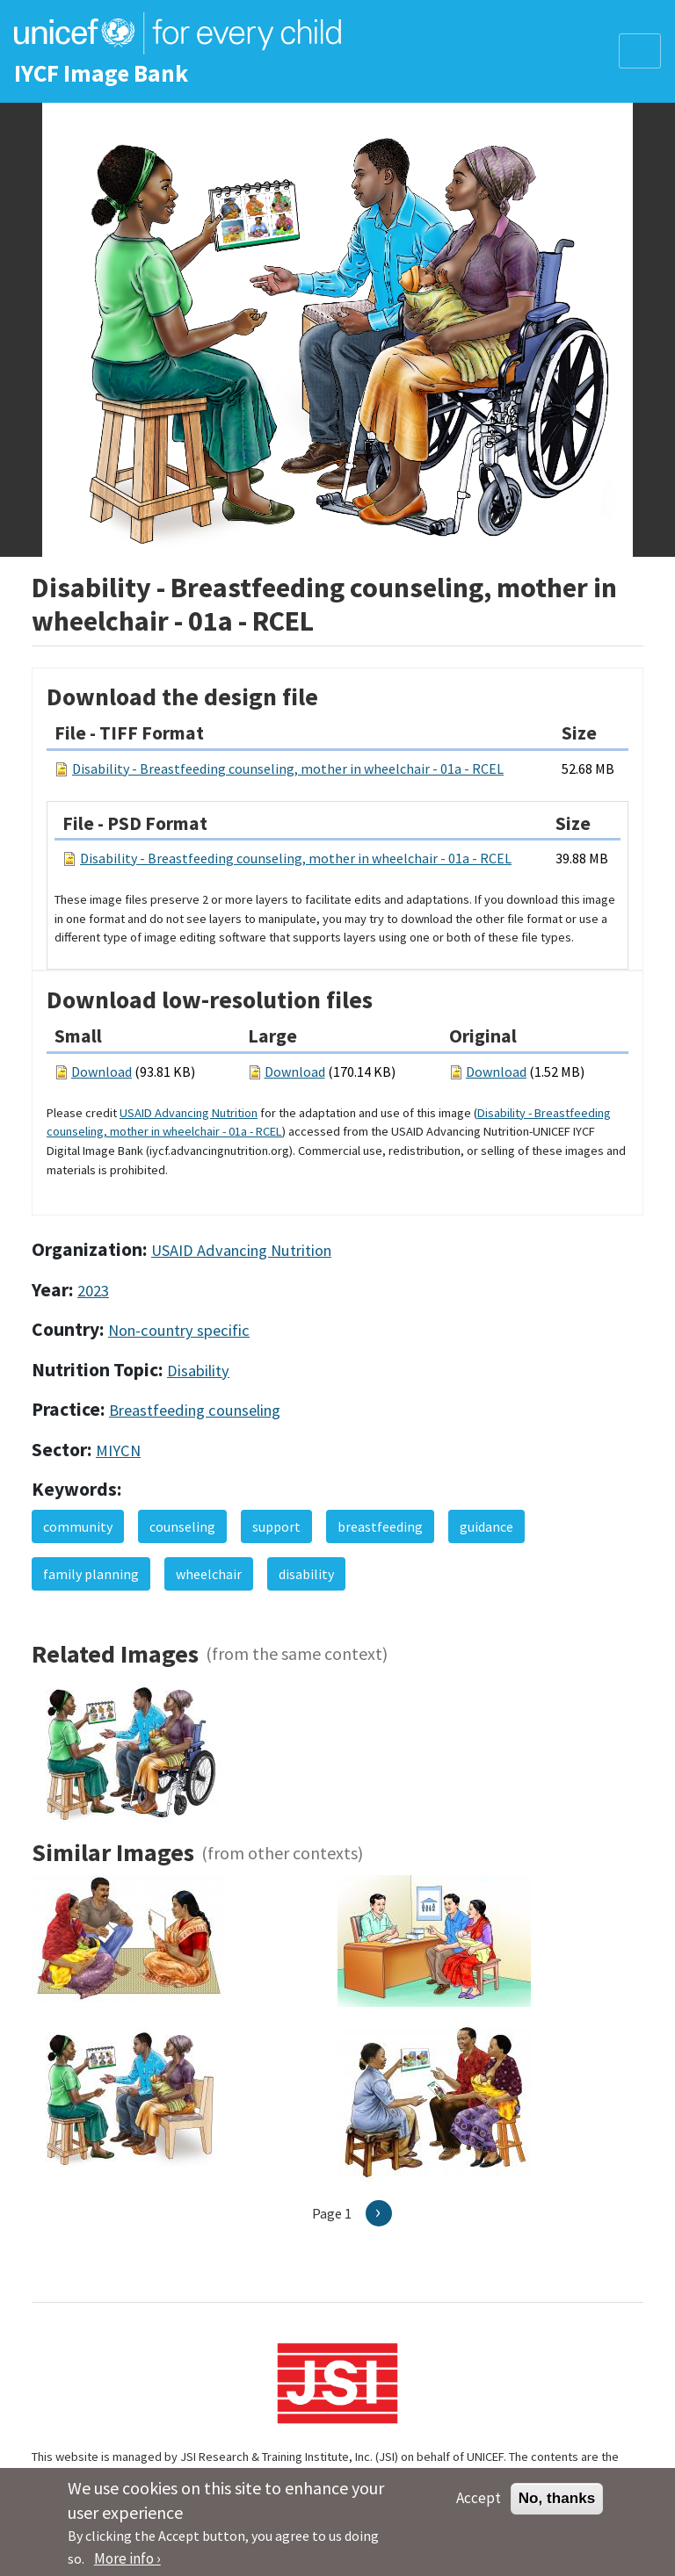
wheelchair (209, 1574)
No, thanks (557, 2506)
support (276, 1526)
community (77, 1526)
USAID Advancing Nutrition (189, 1113)
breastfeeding (380, 1526)
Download (101, 1071)
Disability (198, 1370)
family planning (91, 1574)
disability (306, 1574)
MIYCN (118, 1450)
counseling (182, 1526)
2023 (93, 1291)
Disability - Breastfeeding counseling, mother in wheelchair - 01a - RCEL (288, 768)
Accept (478, 2505)
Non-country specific (179, 1330)
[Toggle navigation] (640, 51)
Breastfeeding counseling (194, 1410)
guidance (486, 1526)
